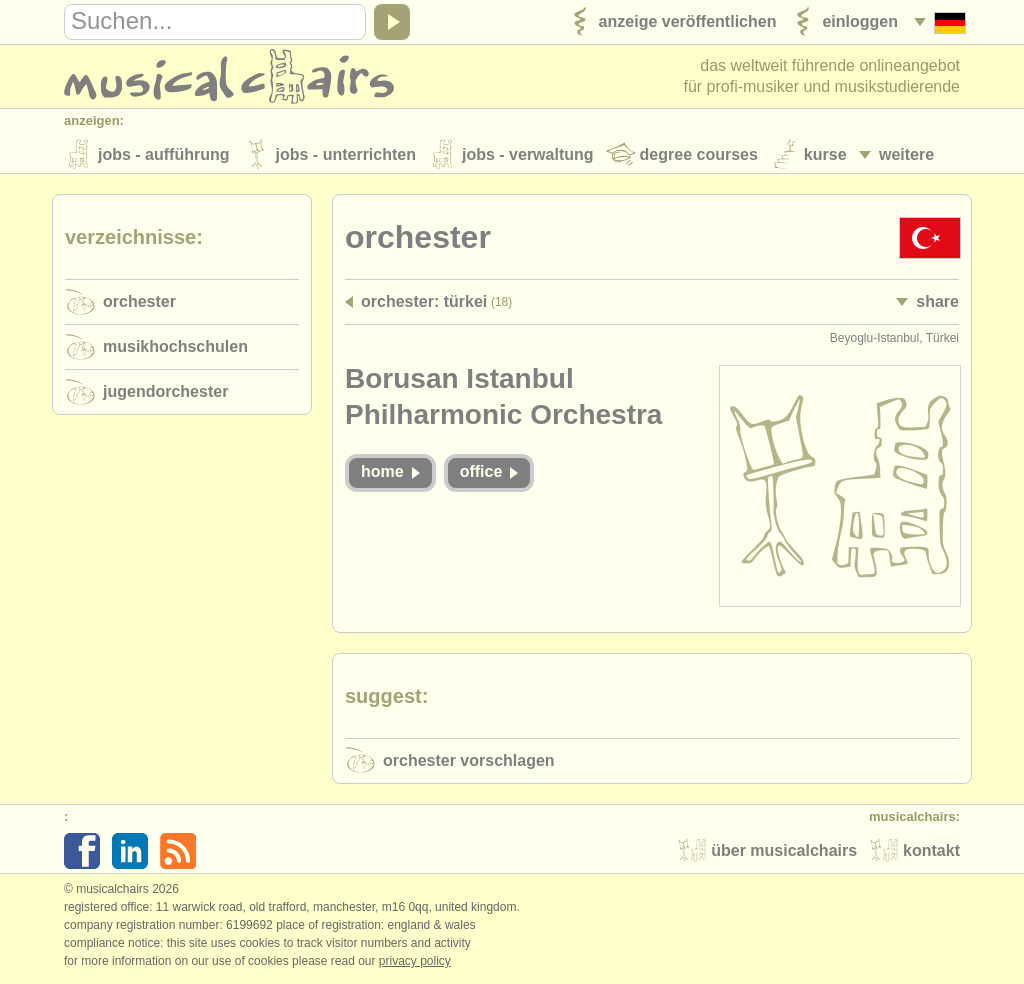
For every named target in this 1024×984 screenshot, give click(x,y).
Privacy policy (415, 963)
